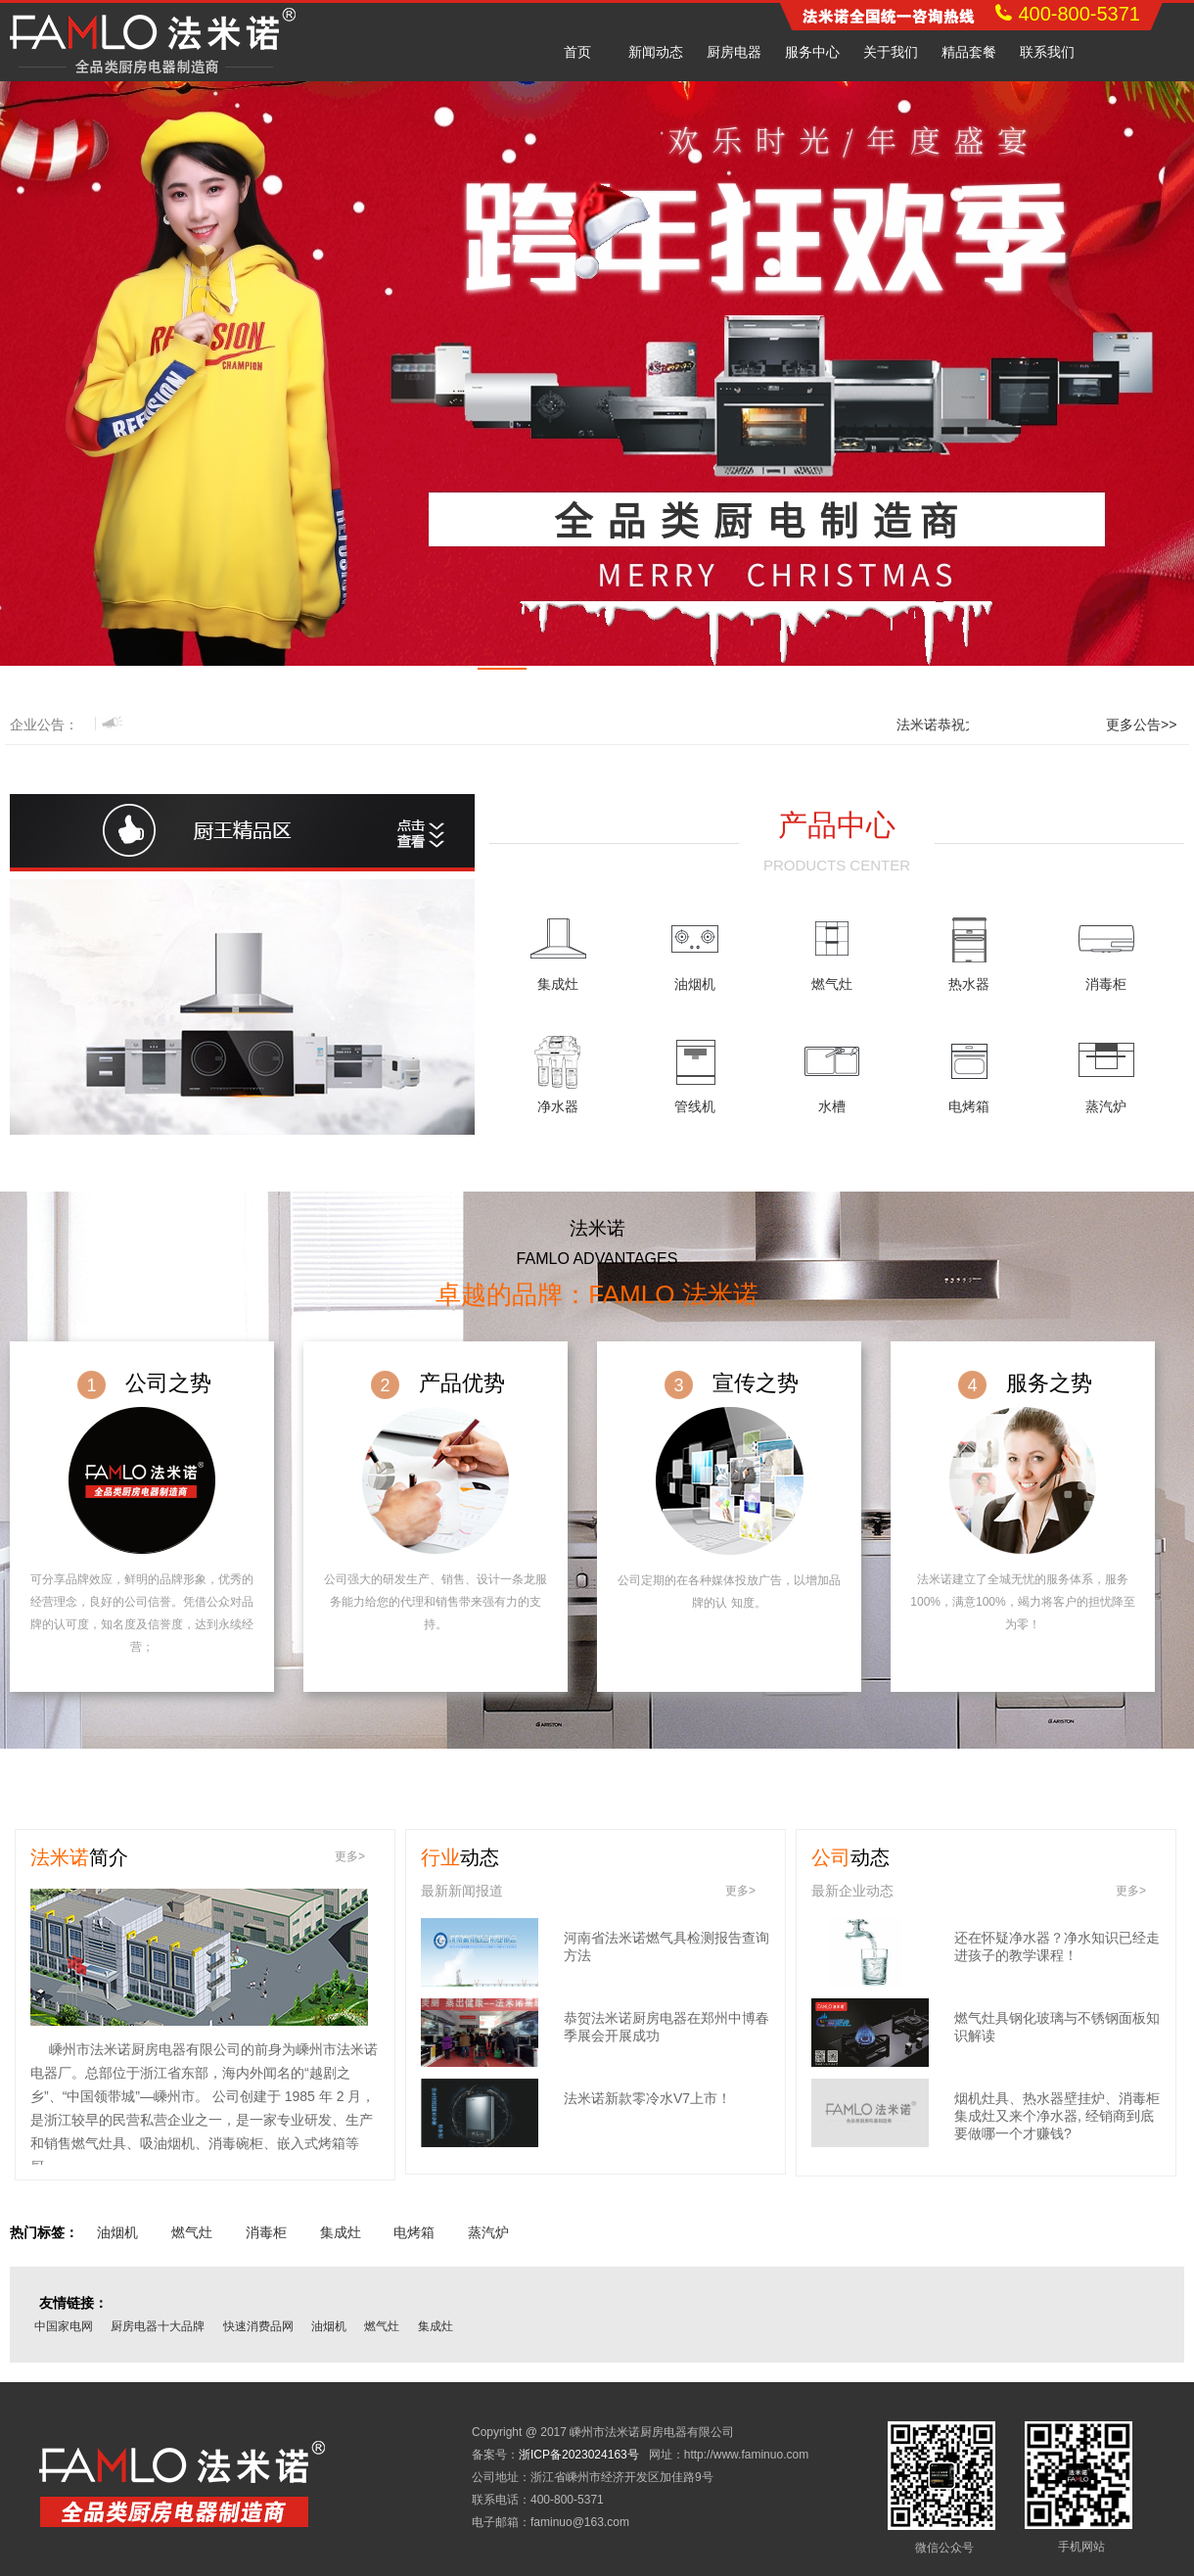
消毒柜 (1105, 984)
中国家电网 (63, 2326)
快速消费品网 (258, 2326)
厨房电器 (734, 52)
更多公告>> (1141, 724)
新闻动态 (655, 52)
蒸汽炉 (1105, 1106)
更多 (350, 1856)
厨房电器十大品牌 (158, 2326)
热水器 (968, 984)
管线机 (694, 1106)
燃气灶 (831, 984)
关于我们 (890, 52)
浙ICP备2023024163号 (579, 2454)
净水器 (557, 1106)
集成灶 (557, 984)
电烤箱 (968, 1106)
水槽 (832, 1106)
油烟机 (694, 984)
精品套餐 (968, 52)
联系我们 (1047, 52)
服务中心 (812, 52)
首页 (577, 52)
